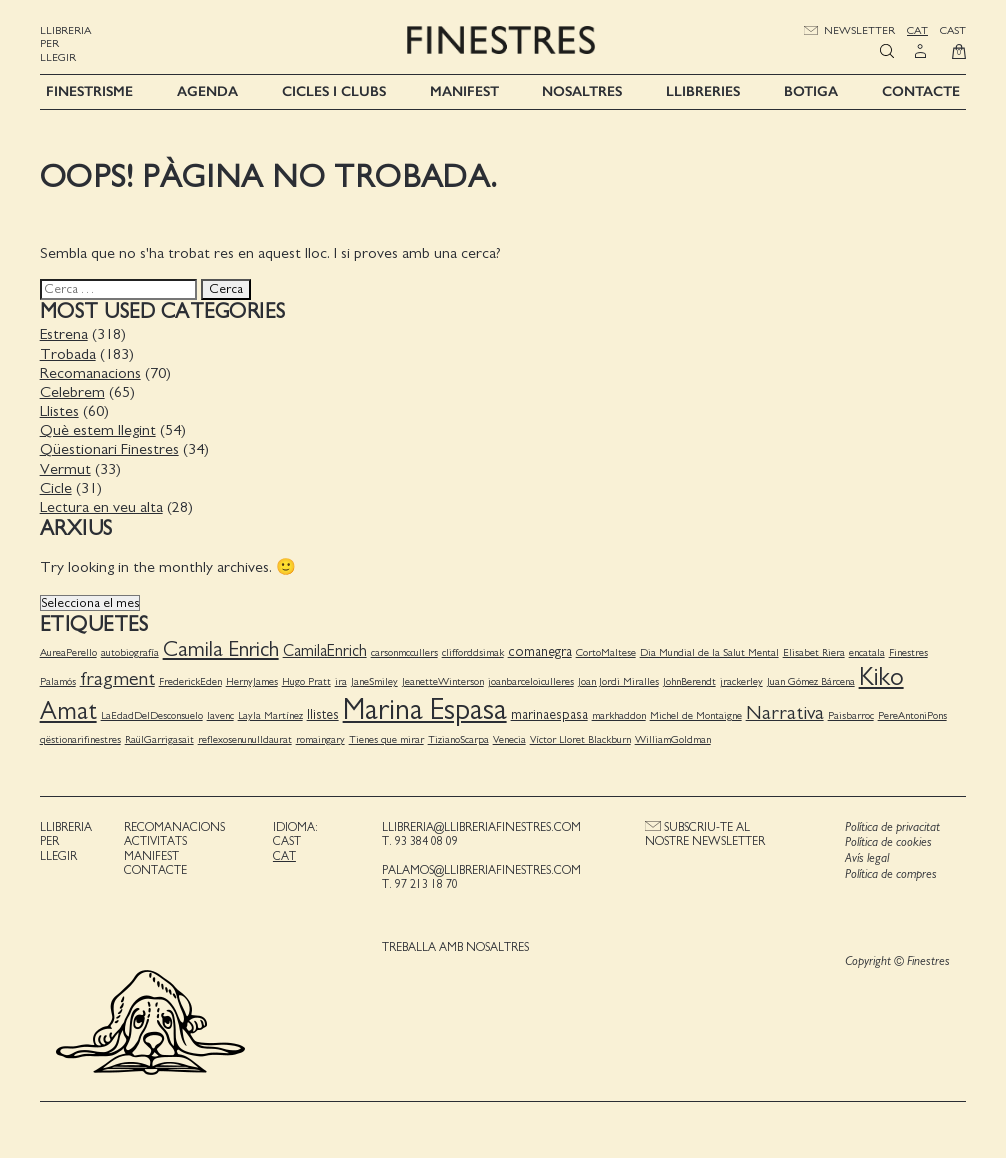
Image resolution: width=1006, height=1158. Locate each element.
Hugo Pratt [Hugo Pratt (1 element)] (306, 681)
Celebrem (72, 392)
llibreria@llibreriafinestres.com (481, 827)
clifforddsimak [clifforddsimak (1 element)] (473, 652)
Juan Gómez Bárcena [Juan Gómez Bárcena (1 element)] (811, 681)
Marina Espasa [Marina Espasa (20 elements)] (425, 710)
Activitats (155, 841)
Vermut (65, 468)
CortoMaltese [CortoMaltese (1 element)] (606, 652)
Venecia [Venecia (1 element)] (509, 738)
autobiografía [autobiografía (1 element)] (130, 652)
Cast (953, 30)
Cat (917, 30)
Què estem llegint (98, 430)
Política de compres (891, 873)
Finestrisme (89, 91)
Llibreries (703, 91)
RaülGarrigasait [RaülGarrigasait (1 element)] (159, 738)
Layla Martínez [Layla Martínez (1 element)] (270, 715)
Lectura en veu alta (101, 507)
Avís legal (867, 858)
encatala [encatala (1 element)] (867, 652)
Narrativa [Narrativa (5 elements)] (785, 713)
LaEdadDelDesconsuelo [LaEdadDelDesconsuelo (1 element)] (152, 715)
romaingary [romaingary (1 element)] (320, 738)
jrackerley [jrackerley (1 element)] (741, 681)
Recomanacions (90, 373)
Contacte (921, 91)
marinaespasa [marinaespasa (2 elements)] (549, 715)
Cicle (56, 488)
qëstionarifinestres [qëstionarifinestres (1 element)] (80, 738)
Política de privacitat (892, 827)
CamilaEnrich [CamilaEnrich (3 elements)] (325, 651)
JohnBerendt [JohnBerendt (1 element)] (689, 681)
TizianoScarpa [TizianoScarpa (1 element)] (458, 738)
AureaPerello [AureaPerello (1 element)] (68, 652)
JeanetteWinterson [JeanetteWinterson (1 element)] (443, 681)
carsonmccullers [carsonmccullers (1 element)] (404, 652)
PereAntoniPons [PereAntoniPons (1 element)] (912, 715)
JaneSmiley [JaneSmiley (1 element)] (374, 681)
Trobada (68, 353)
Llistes (59, 411)
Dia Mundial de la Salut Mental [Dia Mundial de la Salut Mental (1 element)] (709, 652)
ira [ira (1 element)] (341, 681)
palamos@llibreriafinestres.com (481, 870)
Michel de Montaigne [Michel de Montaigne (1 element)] (696, 715)
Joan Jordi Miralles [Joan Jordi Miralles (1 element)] (618, 681)
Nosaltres (582, 91)
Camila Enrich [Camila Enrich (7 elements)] (221, 649)
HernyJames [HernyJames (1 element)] (252, 681)
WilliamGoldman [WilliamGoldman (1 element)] (673, 738)
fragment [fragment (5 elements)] (117, 679)
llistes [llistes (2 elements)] (323, 715)
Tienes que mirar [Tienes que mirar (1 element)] (386, 738)
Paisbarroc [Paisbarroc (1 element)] (851, 715)
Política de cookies (888, 842)
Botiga (811, 91)
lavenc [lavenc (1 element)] (220, 715)
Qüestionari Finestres (109, 449)
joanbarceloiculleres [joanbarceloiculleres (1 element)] (531, 681)
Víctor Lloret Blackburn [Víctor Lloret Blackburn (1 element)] (580, 738)
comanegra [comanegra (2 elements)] (540, 652)
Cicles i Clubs (334, 91)
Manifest (464, 91)
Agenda (207, 91)
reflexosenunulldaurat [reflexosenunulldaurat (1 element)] (245, 738)
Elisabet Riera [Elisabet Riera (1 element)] (814, 652)
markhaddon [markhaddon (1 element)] (619, 715)
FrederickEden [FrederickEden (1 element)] (190, 681)
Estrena (64, 334)
